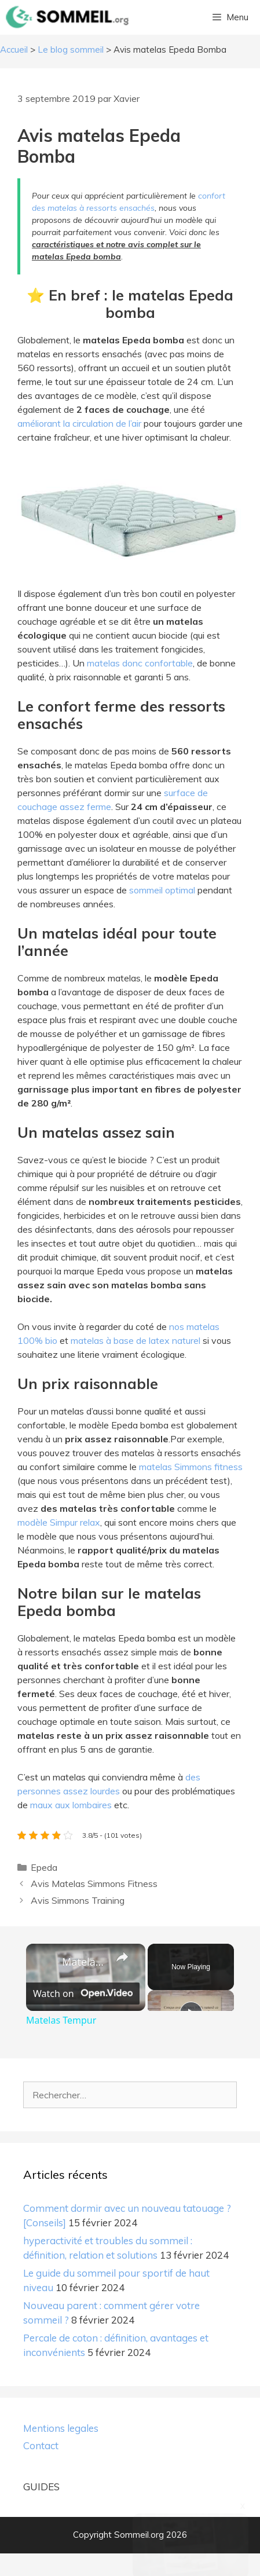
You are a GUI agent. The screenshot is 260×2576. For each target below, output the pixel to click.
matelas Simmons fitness (191, 1466)
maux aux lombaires (71, 1805)
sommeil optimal (162, 890)
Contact (40, 2469)
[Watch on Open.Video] (83, 2016)
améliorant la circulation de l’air (79, 423)
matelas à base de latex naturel (135, 1340)
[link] (44, 1962)
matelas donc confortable (140, 663)
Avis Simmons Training (77, 1900)
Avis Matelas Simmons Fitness (94, 1883)
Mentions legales (60, 2451)
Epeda (44, 1867)
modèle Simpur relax (58, 1522)
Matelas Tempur (84, 1962)
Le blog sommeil (71, 49)
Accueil (14, 49)
